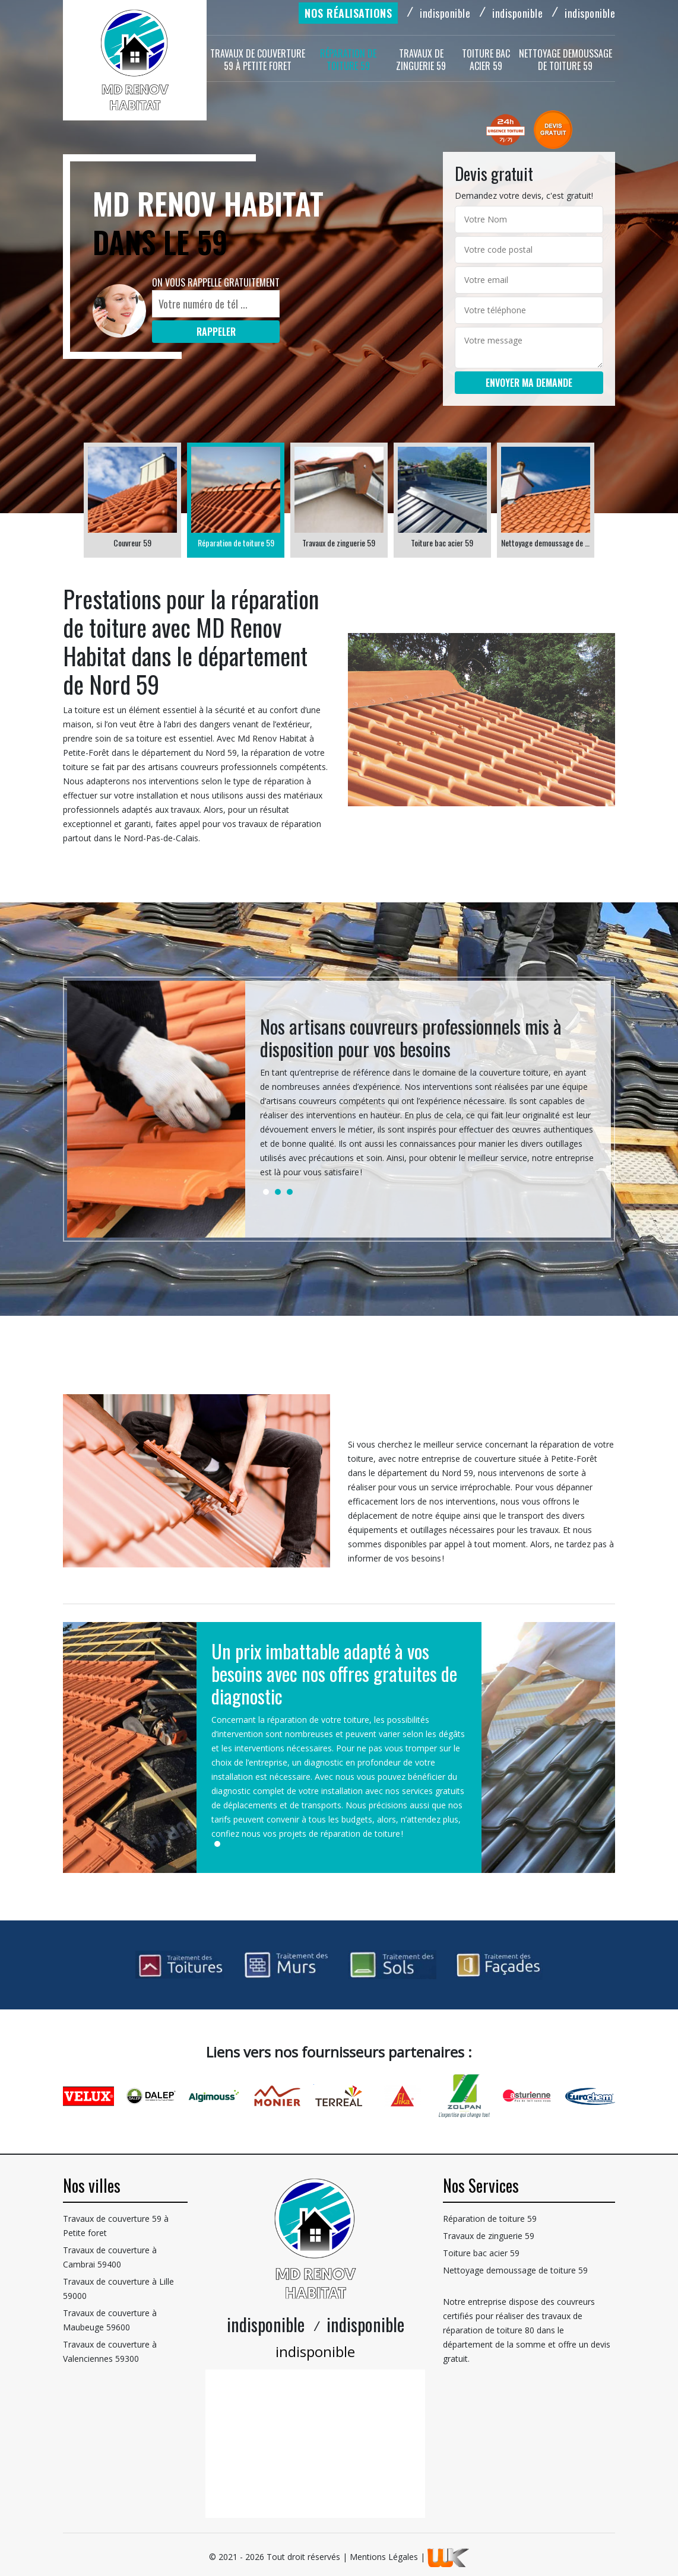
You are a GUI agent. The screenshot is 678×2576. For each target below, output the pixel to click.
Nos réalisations (348, 13)
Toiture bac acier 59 (486, 59)
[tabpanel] (428, 1102)
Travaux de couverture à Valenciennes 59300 (110, 2351)
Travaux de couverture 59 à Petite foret (257, 59)
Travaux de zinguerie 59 (421, 59)
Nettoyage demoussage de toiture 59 (565, 59)
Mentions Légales (384, 2556)
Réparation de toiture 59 (348, 59)
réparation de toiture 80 (488, 2330)
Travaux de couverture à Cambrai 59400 (110, 2257)
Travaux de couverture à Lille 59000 (118, 2288)
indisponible (445, 13)
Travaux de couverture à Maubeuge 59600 (110, 2320)
